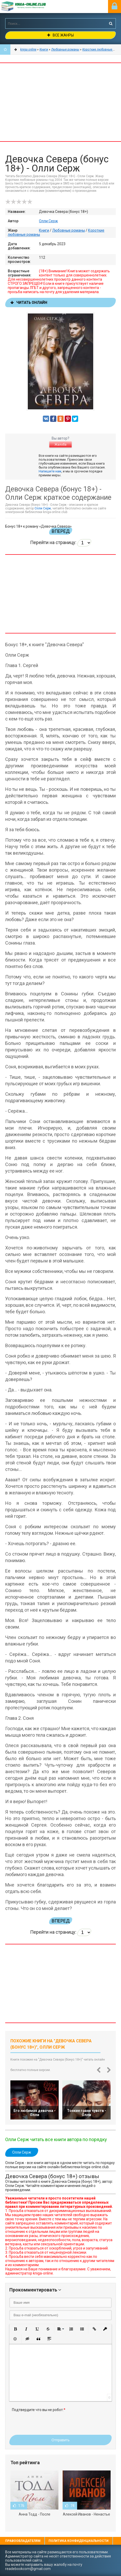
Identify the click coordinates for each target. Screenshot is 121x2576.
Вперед (61, 531)
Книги (44, 230)
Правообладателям (23, 2541)
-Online (30, 6)
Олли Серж (48, 221)
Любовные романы (68, 230)
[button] (15, 2329)
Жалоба (60, 444)
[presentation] (51, 2422)
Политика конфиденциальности (79, 2541)
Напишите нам (50, 471)
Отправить (60, 2440)
